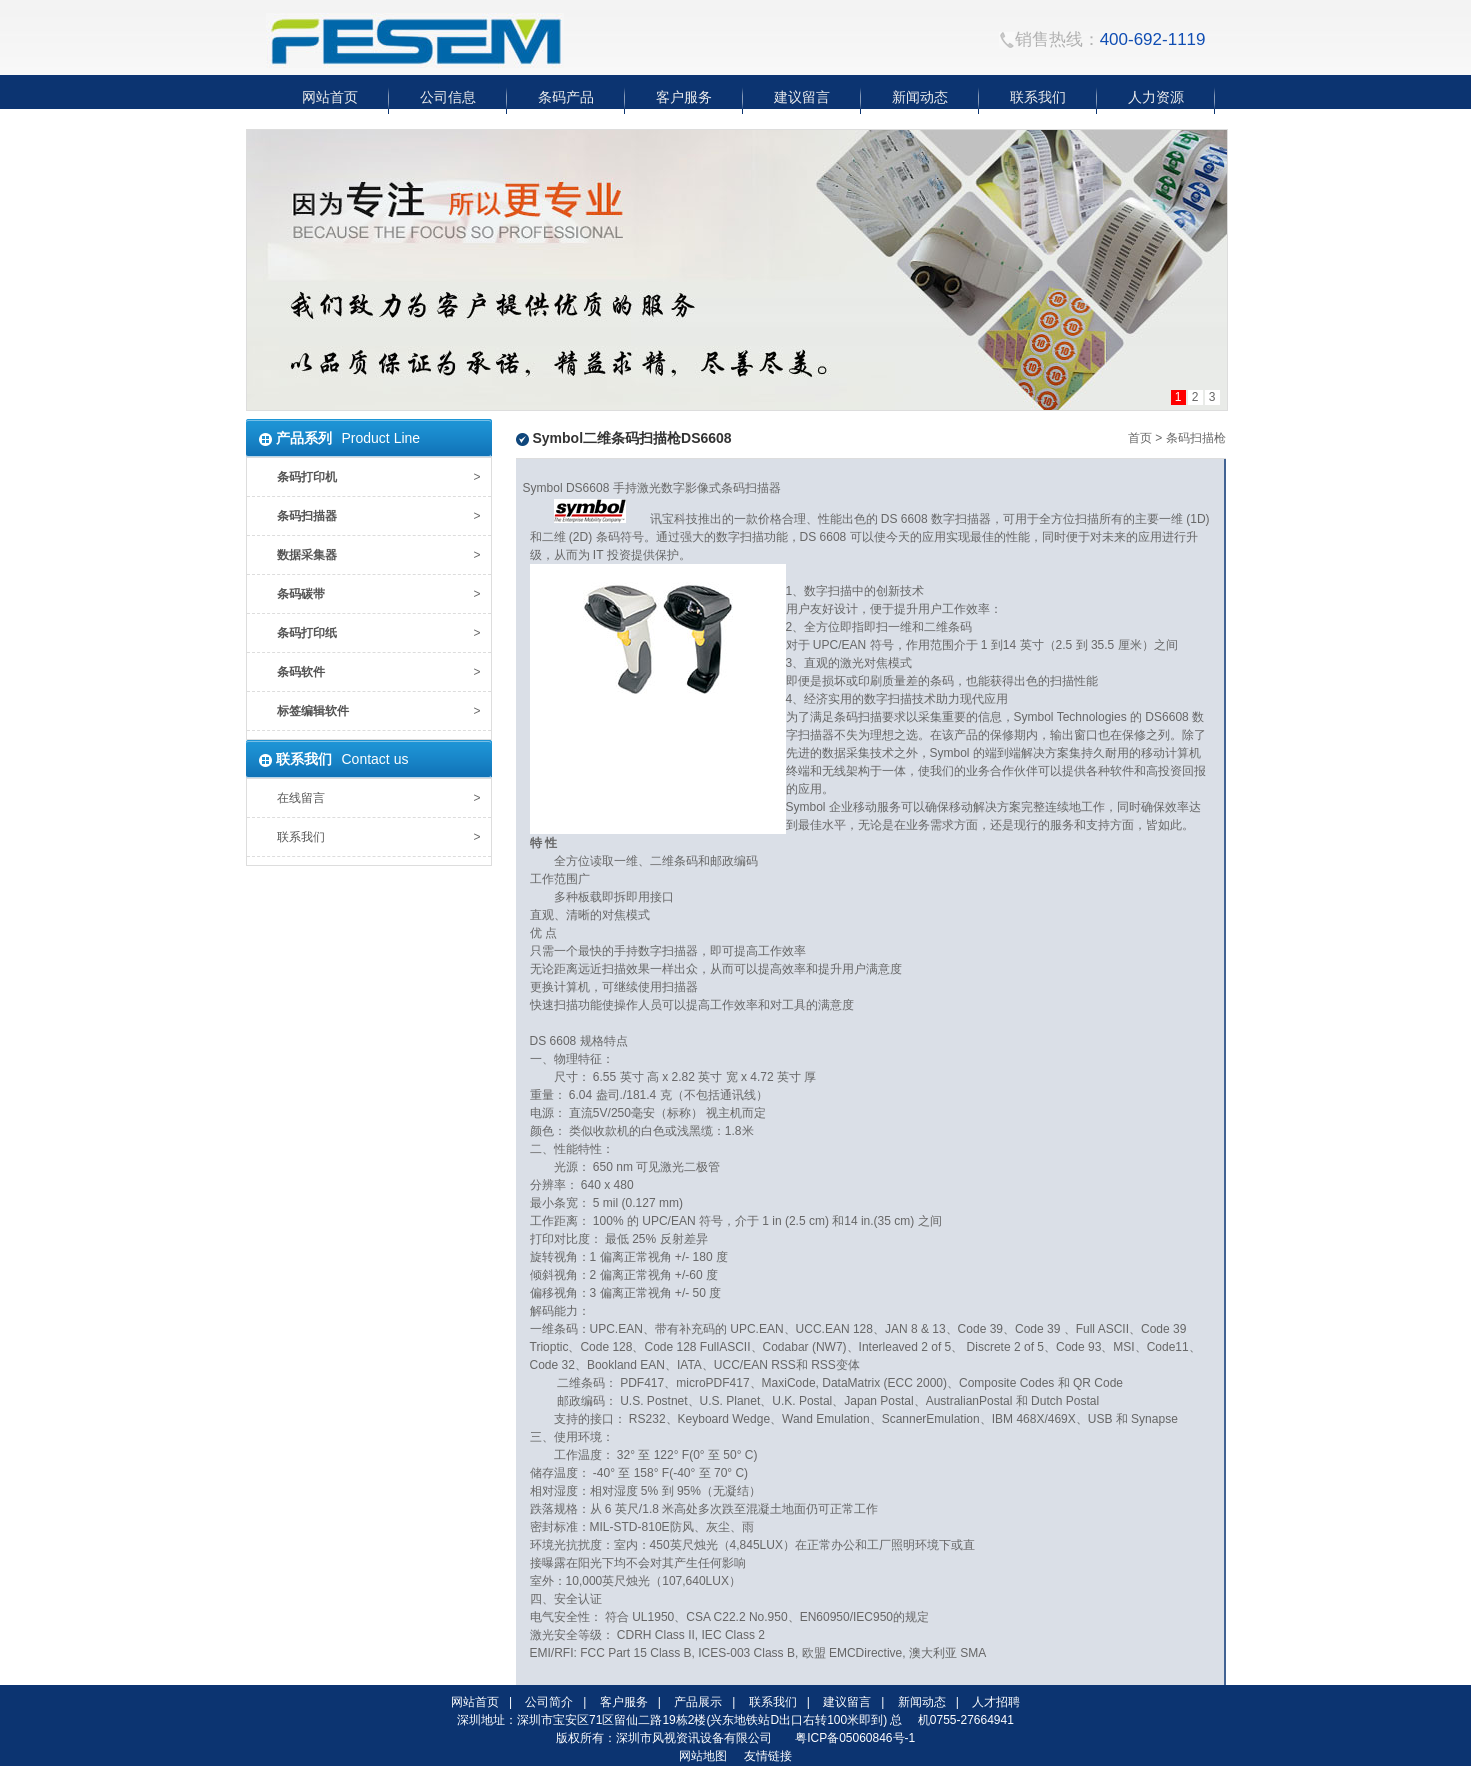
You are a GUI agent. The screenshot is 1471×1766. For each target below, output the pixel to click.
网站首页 (475, 1702)
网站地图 (703, 1756)
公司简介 (549, 1702)
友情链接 (768, 1756)
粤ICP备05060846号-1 (855, 1738)
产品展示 (698, 1702)
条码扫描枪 (1196, 438)
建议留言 (847, 1702)
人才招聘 (996, 1702)
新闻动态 (922, 1702)
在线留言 (301, 798)
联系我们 (301, 837)
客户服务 (624, 1702)
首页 (1140, 438)
